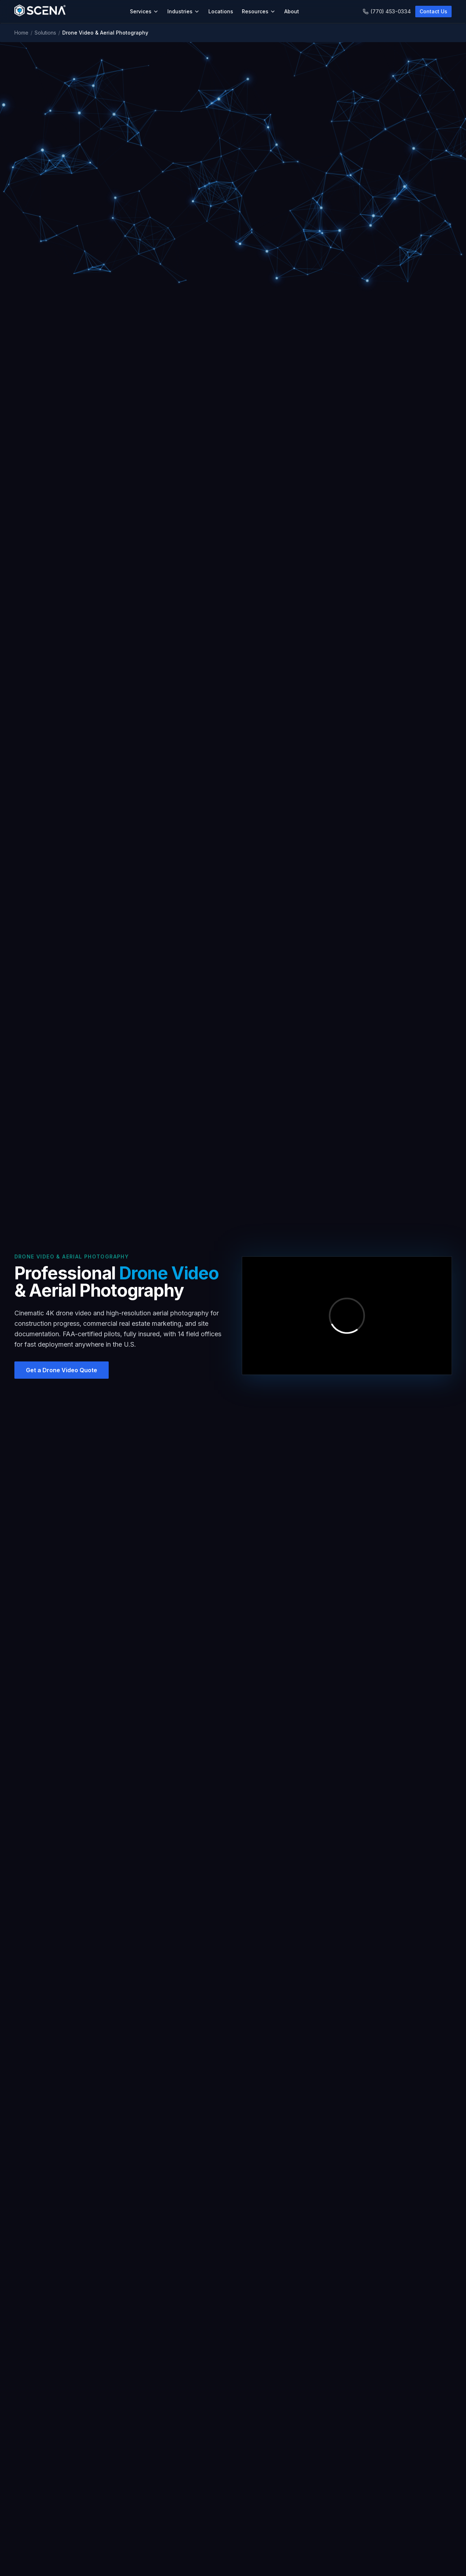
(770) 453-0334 (387, 11)
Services (144, 11)
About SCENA (256, 2541)
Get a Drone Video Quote (233, 2466)
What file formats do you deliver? (233, 1903)
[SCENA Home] (40, 11)
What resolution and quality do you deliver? (233, 1800)
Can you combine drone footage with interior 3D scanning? (233, 1821)
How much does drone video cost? (233, 1923)
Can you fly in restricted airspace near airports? (233, 1862)
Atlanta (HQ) (179, 2541)
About (291, 11)
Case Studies (331, 2553)
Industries (183, 11)
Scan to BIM (28, 2566)
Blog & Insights (333, 2541)
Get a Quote (254, 2566)
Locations (220, 11)
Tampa (173, 2566)
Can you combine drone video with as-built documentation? (233, 1944)
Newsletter (328, 2566)
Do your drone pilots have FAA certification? (233, 1759)
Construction (104, 2562)
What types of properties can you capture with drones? (233, 1780)
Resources (259, 11)
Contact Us (433, 11)
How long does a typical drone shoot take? (233, 1841)
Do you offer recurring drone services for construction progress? (233, 1882)
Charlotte (175, 2553)
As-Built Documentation (41, 2541)
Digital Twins (29, 2553)
